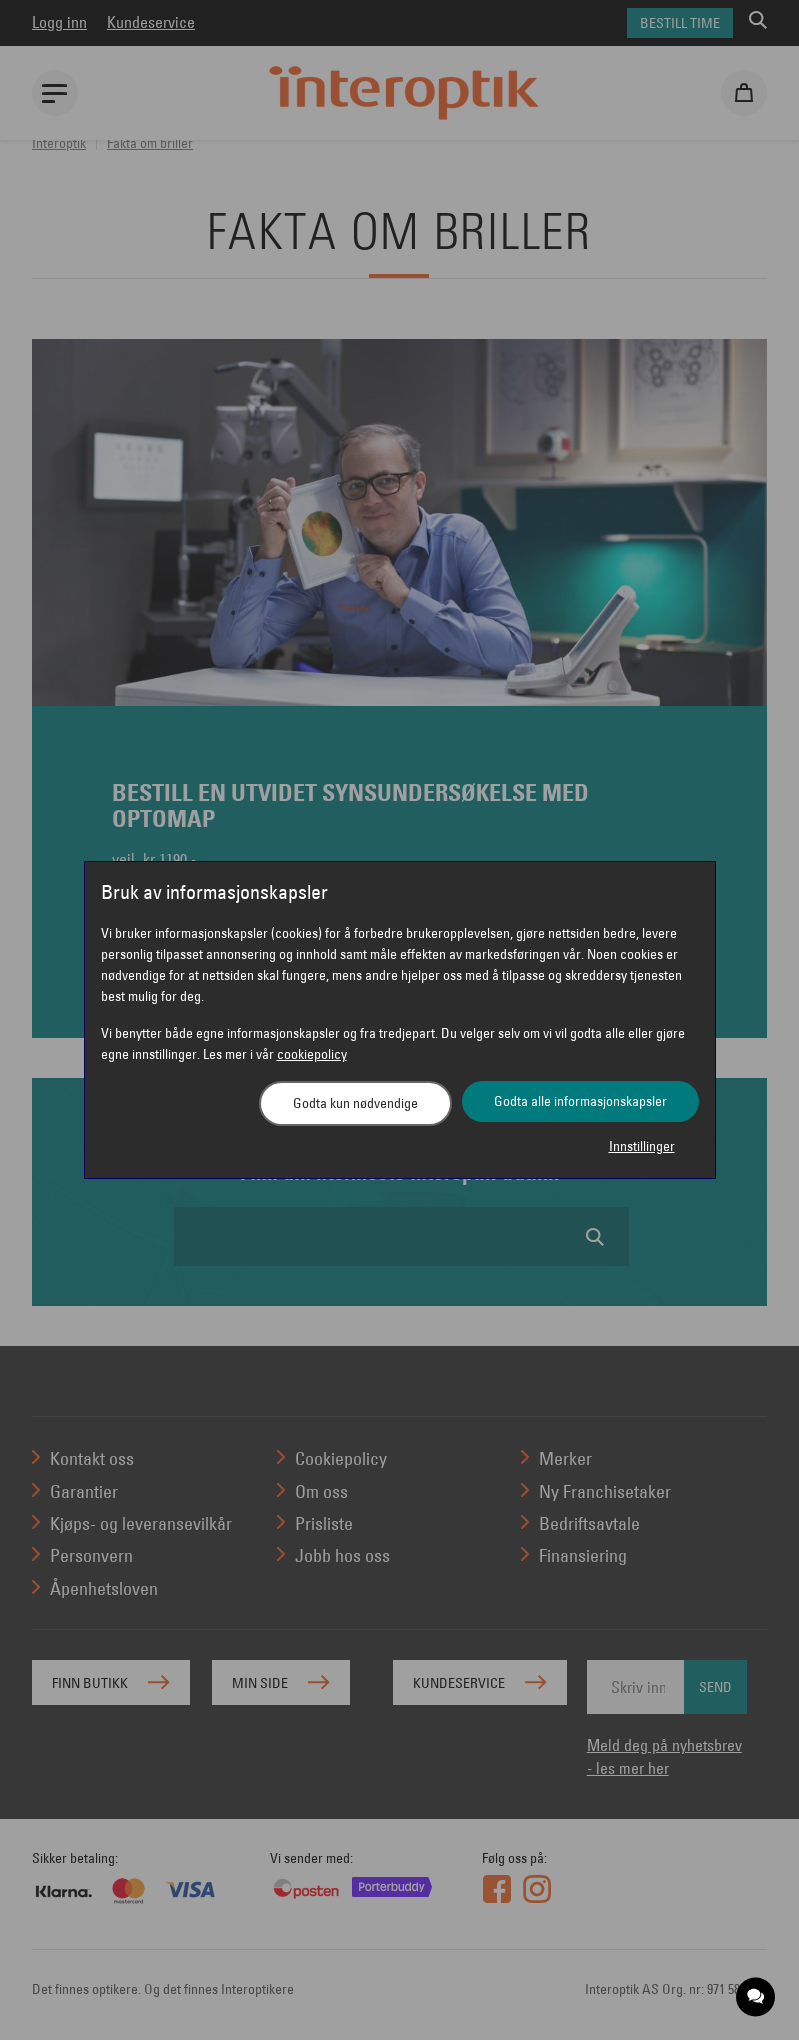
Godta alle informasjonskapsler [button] (580, 1101)
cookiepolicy (312, 1054)
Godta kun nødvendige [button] (355, 1103)
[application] (756, 1997)
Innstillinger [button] (642, 1146)
